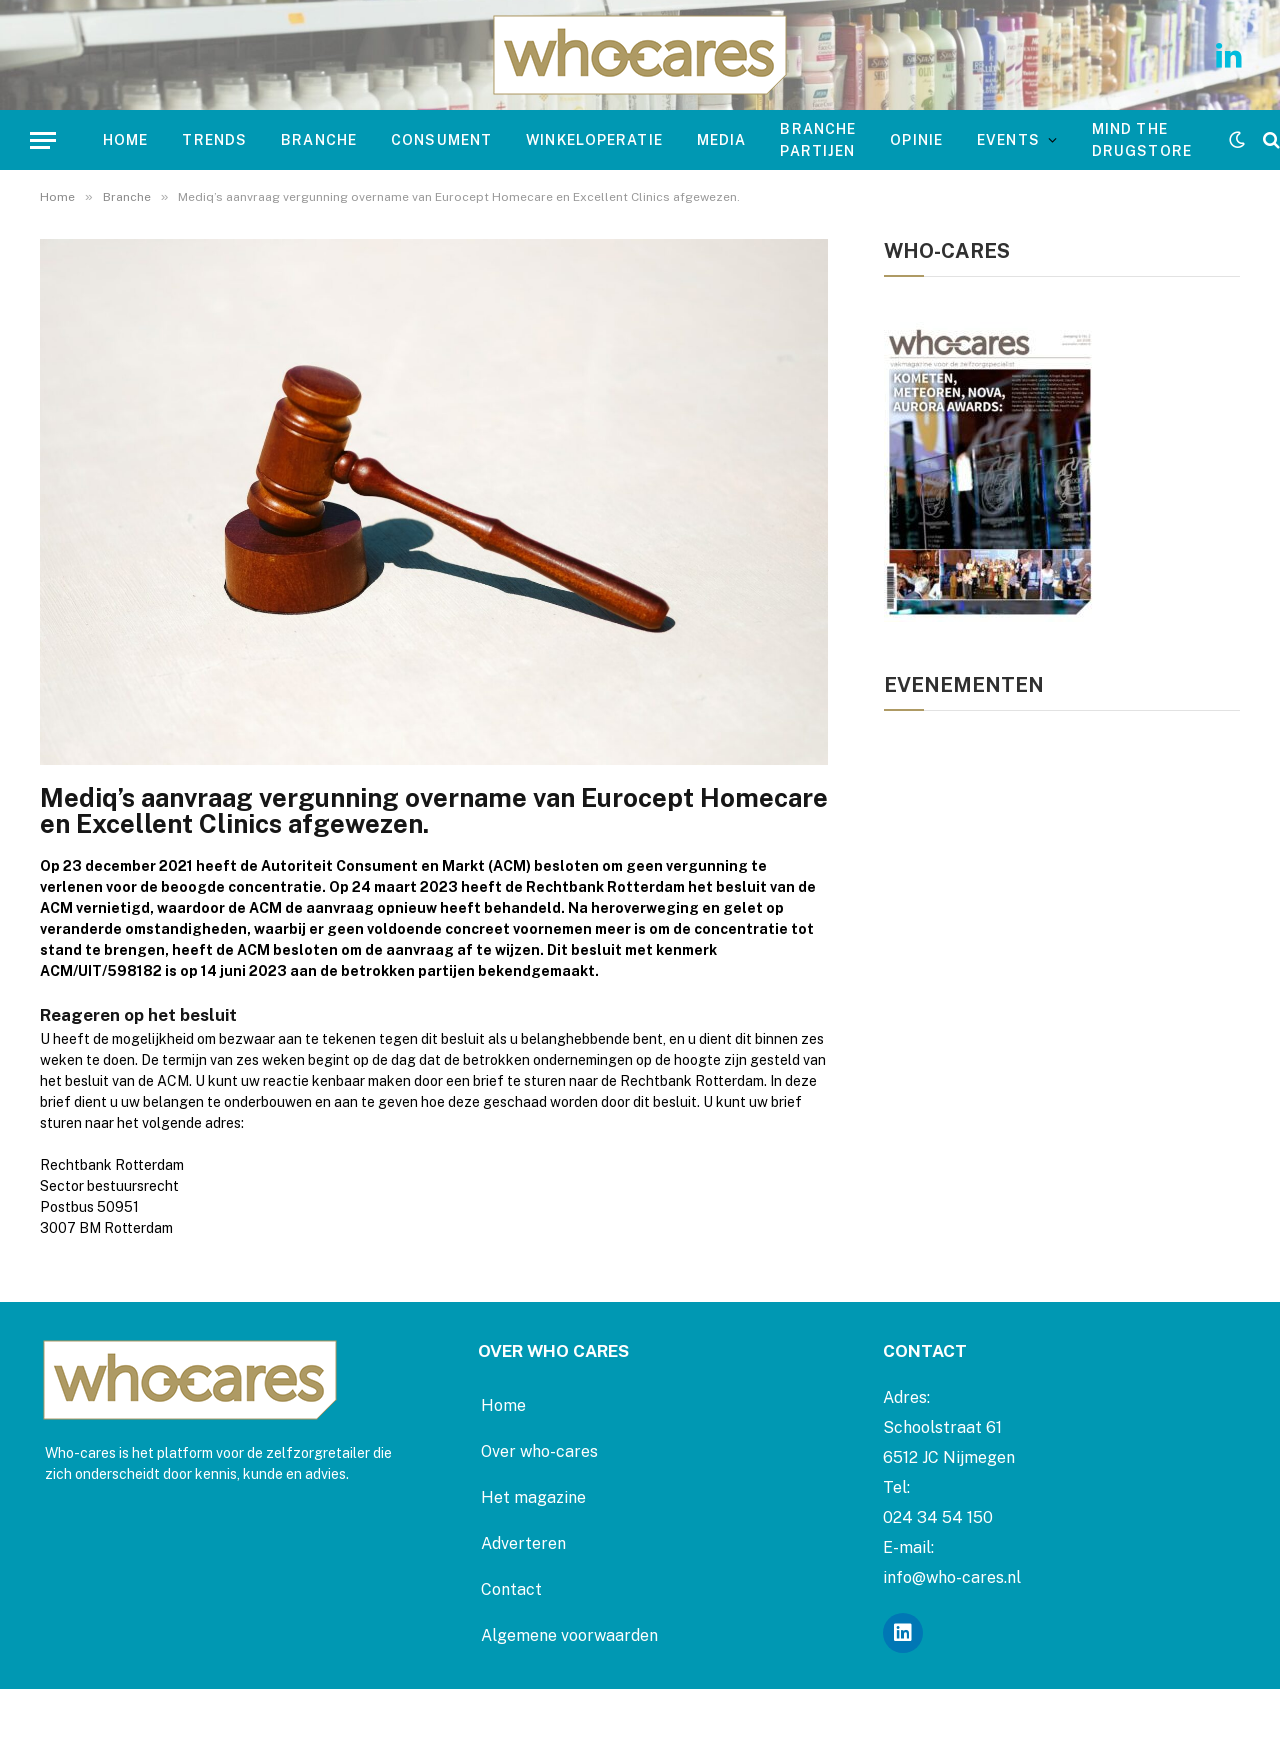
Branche (319, 140)
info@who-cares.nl (952, 1577)
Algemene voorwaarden (569, 1635)
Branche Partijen (818, 140)
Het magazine (533, 1497)
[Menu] (43, 140)
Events (1008, 140)
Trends (214, 140)
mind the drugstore (1142, 140)
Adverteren (523, 1543)
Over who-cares (539, 1451)
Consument (441, 140)
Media (722, 140)
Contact (511, 1589)
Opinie (916, 140)
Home (125, 140)
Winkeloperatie (594, 140)
